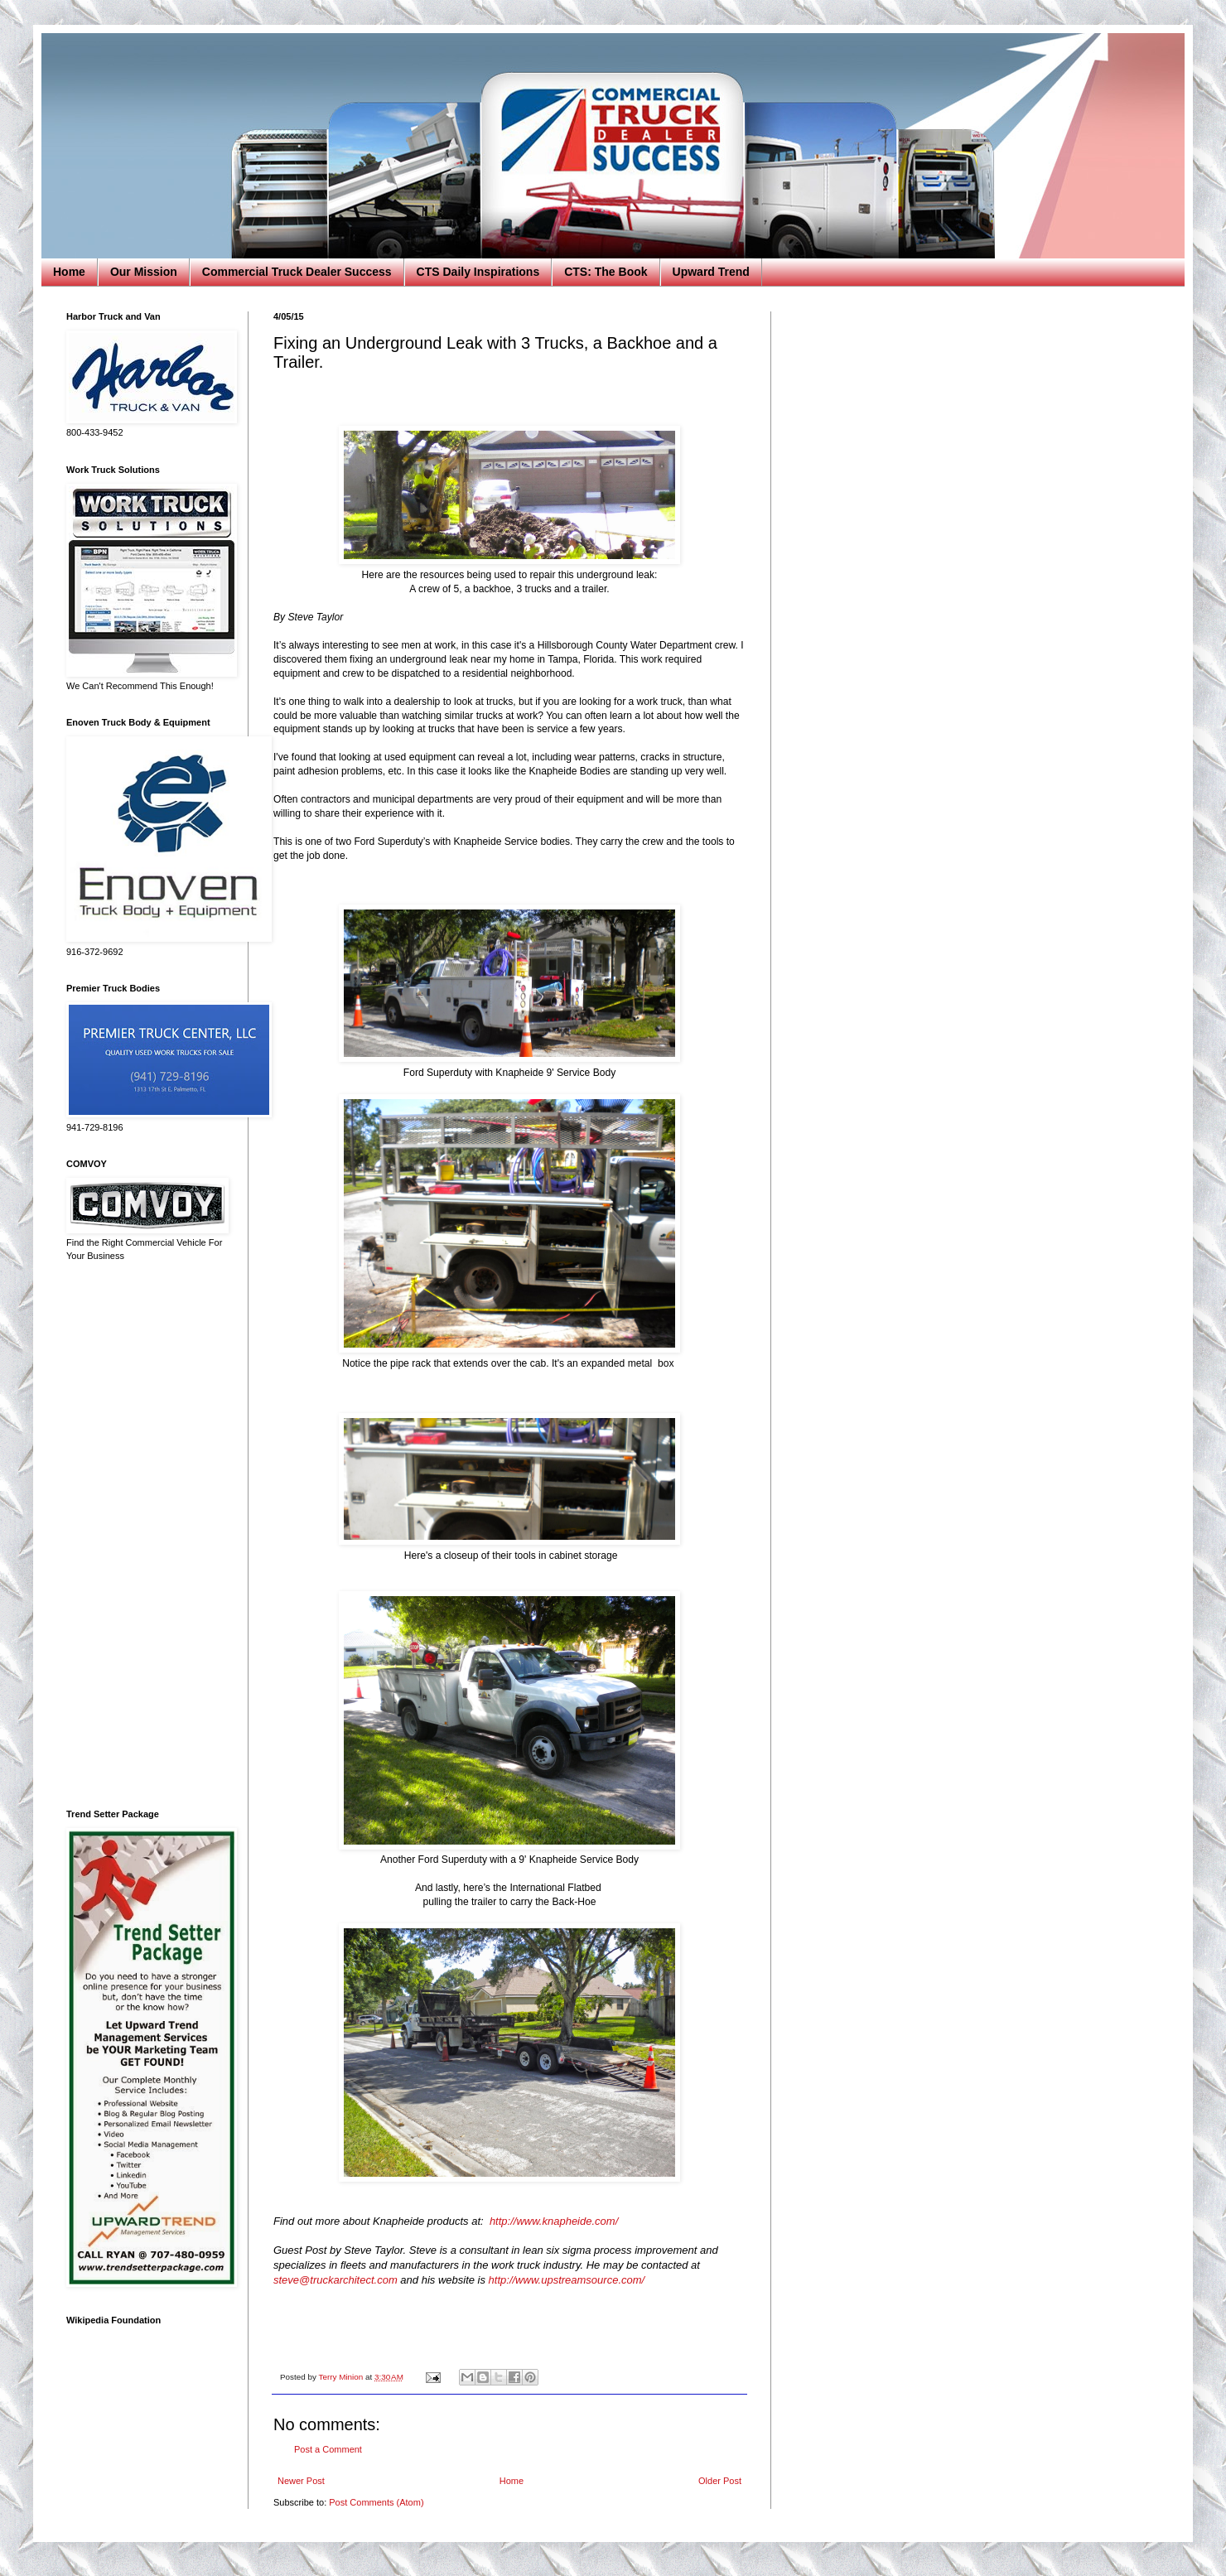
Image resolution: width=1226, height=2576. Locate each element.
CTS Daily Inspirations (478, 271)
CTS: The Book (605, 271)
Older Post (719, 2481)
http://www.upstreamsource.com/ (567, 2280)
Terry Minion (341, 2376)
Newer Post (301, 2481)
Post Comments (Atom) (376, 2502)
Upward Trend (711, 271)
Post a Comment (328, 2449)
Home (69, 271)
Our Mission (143, 271)
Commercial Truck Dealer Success (297, 271)
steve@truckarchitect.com (335, 2280)
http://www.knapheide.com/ (554, 2221)
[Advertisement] (145, 1535)
